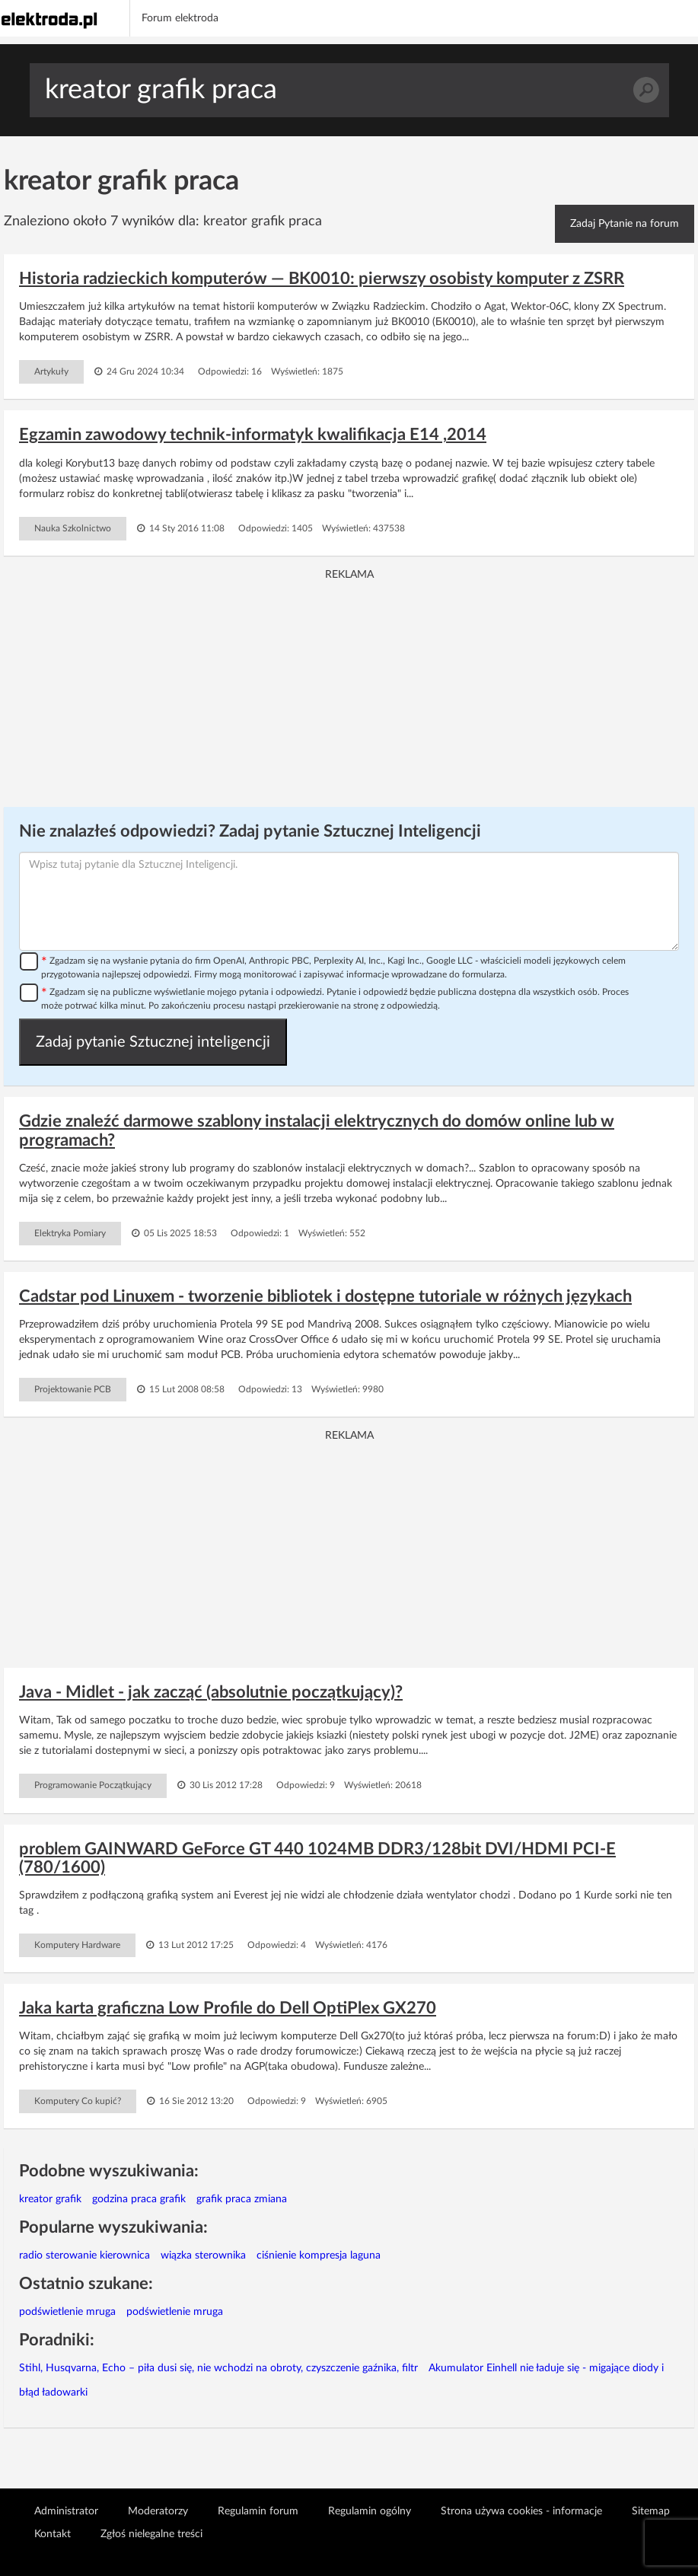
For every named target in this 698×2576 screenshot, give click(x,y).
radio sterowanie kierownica (84, 2255)
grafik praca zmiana (241, 2199)
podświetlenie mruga (67, 2312)
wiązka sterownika (203, 2255)
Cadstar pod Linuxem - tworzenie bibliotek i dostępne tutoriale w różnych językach (325, 1296)
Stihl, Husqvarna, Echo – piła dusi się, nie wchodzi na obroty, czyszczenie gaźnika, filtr (218, 2368)
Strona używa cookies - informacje (521, 2511)
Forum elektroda (180, 18)
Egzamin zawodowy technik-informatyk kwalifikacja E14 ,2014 (252, 434)
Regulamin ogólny (369, 2511)
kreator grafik (50, 2199)
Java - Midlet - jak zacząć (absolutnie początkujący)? (211, 1692)
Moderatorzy (158, 2511)
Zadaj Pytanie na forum (624, 223)
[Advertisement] (349, 688)
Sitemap (651, 2511)
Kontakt (52, 2534)
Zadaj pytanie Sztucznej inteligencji (153, 1042)
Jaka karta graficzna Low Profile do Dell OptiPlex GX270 (227, 2008)
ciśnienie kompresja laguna (319, 2255)
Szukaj (646, 90)
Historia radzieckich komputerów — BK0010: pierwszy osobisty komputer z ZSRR (321, 278)
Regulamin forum (258, 2511)
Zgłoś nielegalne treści (151, 2534)
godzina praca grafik (139, 2199)
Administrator (66, 2511)
